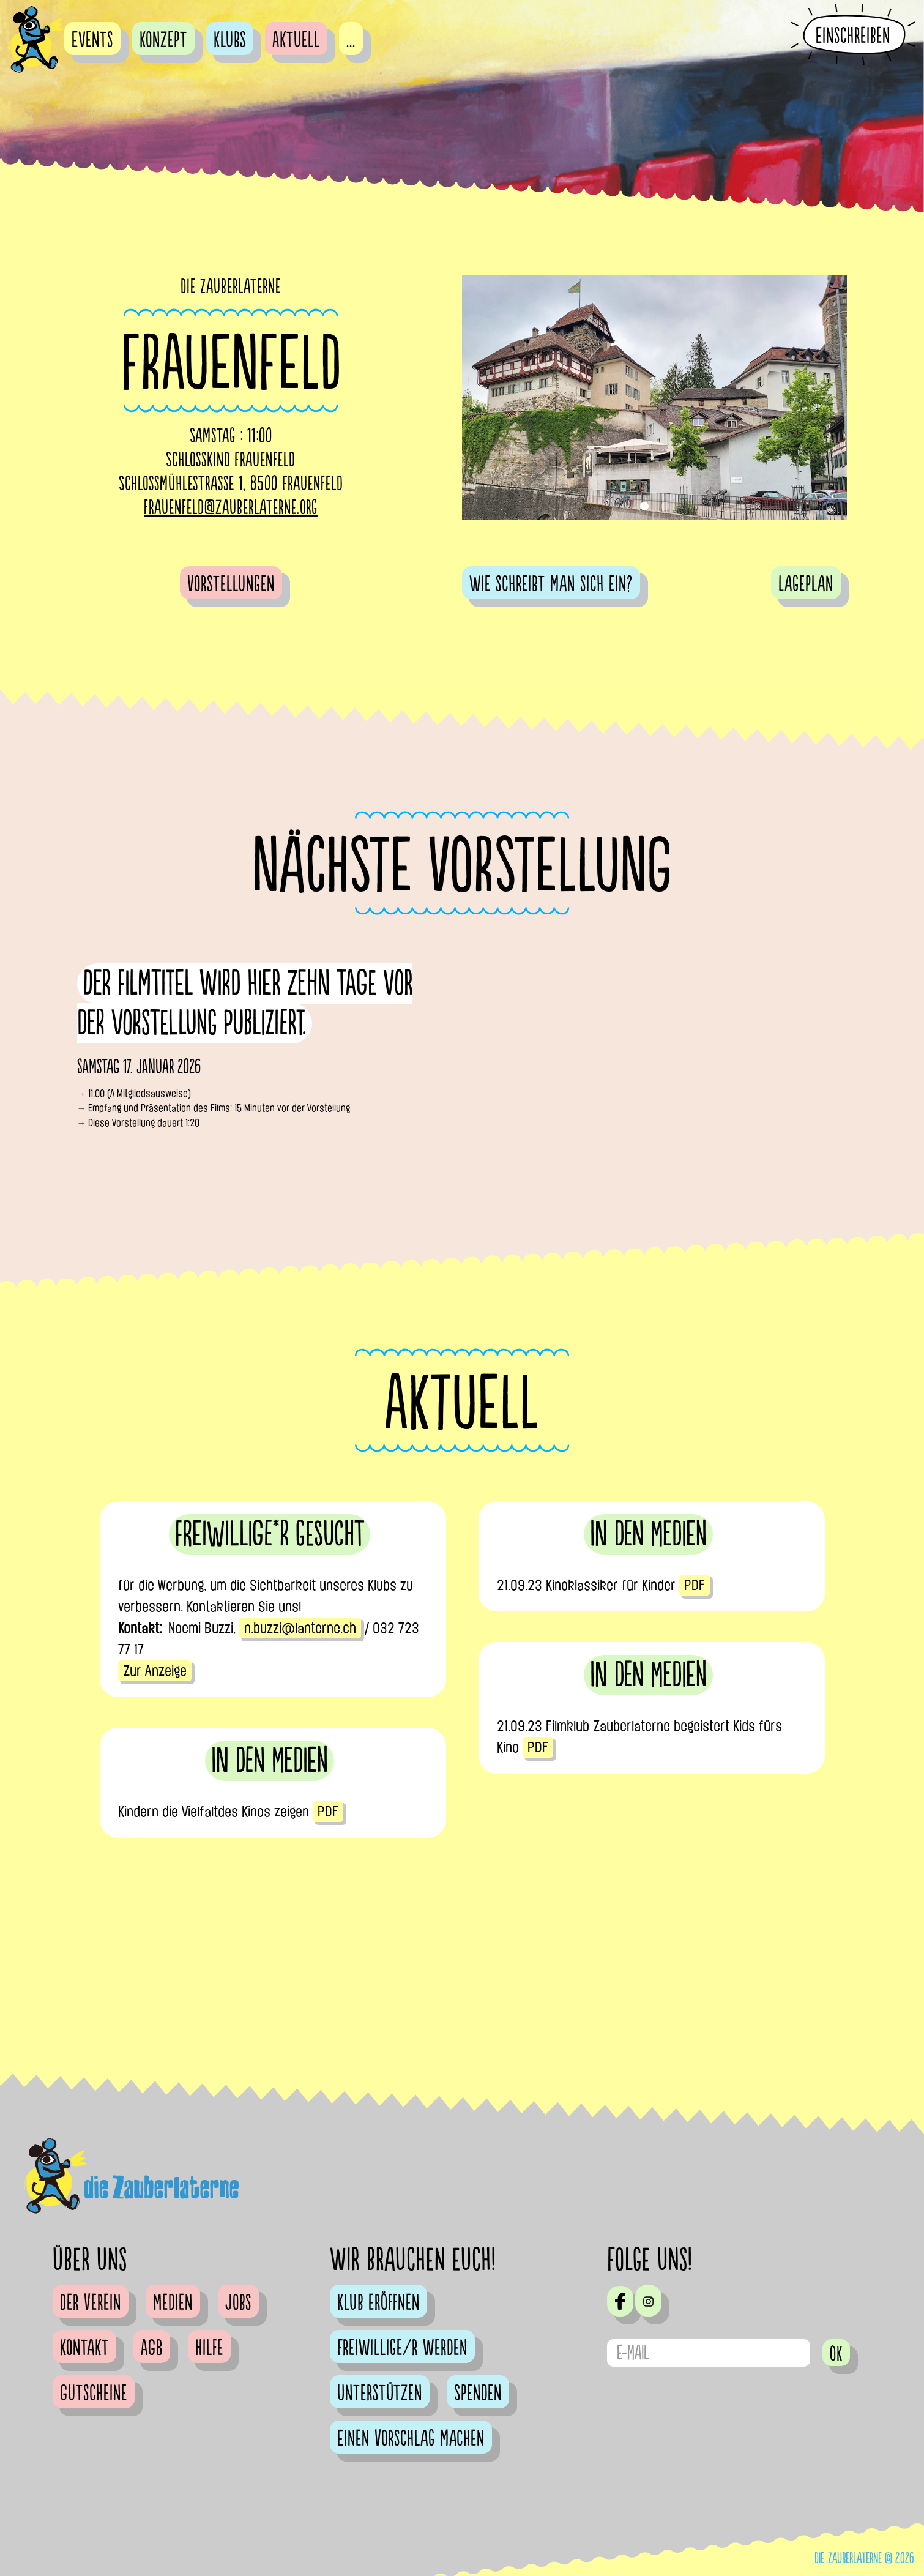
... (351, 40)
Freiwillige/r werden (402, 2348)
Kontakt (84, 2348)
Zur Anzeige (155, 1670)
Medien (173, 2303)
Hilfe (209, 2348)
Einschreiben (853, 35)
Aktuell (296, 40)
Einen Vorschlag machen (411, 2439)
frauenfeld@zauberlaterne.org (231, 508)
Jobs (238, 2303)
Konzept (163, 40)
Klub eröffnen (378, 2303)
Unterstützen (379, 2393)
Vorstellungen (231, 584)
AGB (152, 2348)
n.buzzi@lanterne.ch (300, 1628)
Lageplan (805, 584)
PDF (694, 1585)
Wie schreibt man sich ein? (551, 584)
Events (92, 40)
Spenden (478, 2393)
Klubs (230, 40)
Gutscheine (93, 2393)
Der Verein (90, 2303)
